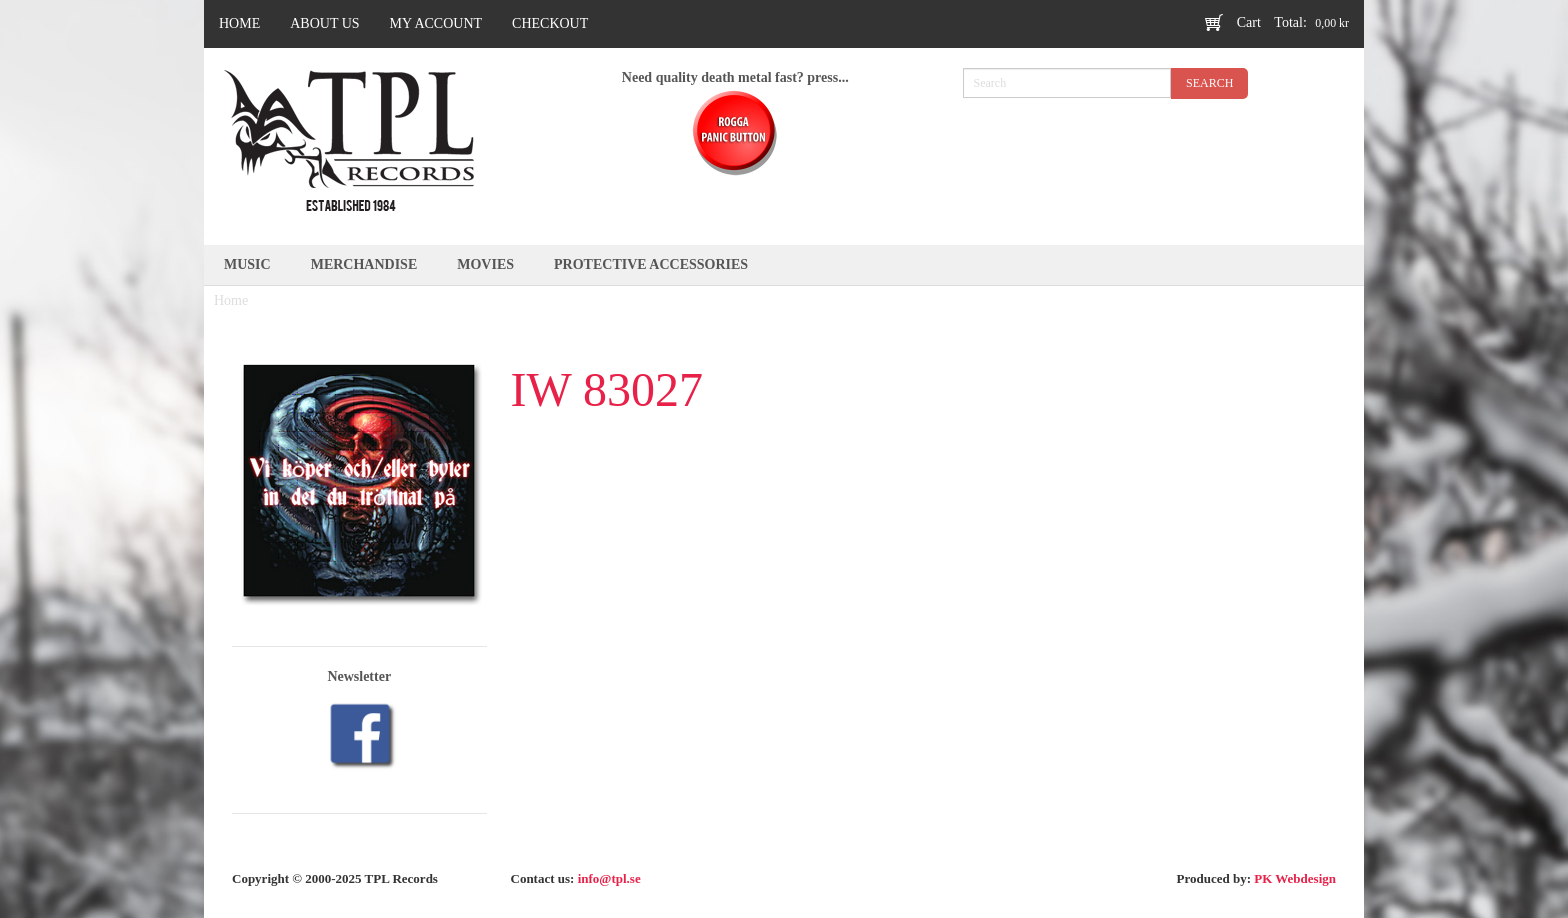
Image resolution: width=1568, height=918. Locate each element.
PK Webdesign (1295, 878)
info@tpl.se (609, 878)
